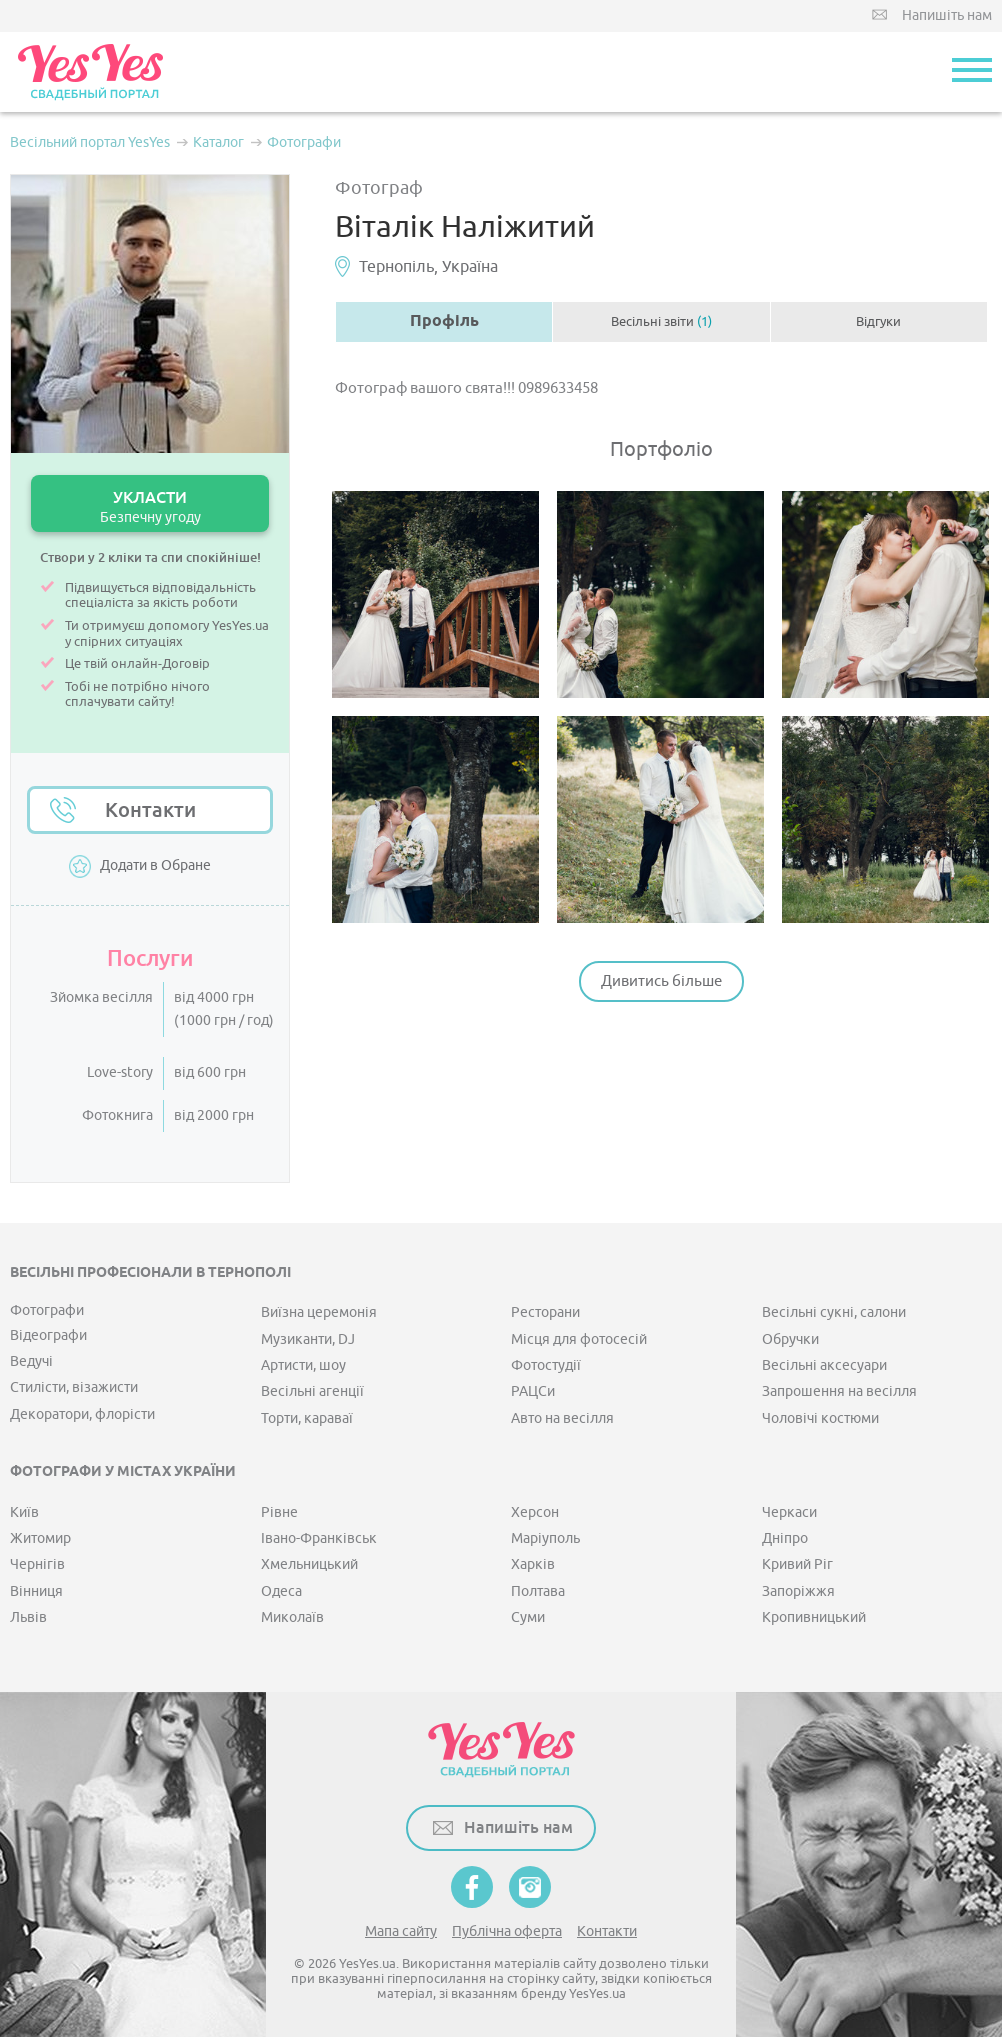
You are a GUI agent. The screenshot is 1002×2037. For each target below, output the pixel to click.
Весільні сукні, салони (834, 1312)
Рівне (279, 1512)
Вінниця (36, 1591)
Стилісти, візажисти (74, 1387)
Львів (28, 1617)
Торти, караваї (307, 1418)
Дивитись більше (661, 981)
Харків (533, 1564)
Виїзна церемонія (319, 1312)
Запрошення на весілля (839, 1391)
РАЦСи (533, 1391)
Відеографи (48, 1335)
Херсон (535, 1512)
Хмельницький (309, 1564)
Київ (24, 1512)
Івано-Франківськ (319, 1538)
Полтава (538, 1591)
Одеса (281, 1591)
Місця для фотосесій (579, 1339)
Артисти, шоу (303, 1365)
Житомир (40, 1538)
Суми (528, 1617)
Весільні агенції (312, 1391)
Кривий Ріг (797, 1564)
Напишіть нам (947, 15)
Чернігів (37, 1564)
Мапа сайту (401, 1931)
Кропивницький (814, 1617)
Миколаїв (292, 1617)
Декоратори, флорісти (82, 1414)
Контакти (150, 810)
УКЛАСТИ (150, 506)
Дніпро (785, 1538)
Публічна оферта (507, 1931)
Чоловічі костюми (820, 1418)
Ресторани (545, 1312)
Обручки (790, 1339)
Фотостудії (546, 1365)
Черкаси (789, 1512)
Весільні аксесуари (824, 1365)
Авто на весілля (562, 1418)
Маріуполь (545, 1538)
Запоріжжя (798, 1591)
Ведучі (31, 1361)
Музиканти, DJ (308, 1339)
